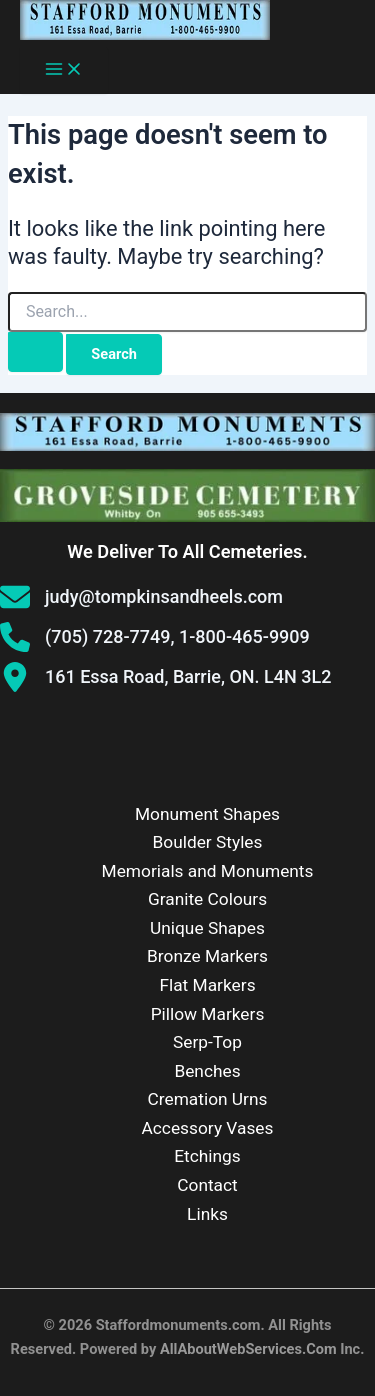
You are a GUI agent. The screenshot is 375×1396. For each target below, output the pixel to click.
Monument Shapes (207, 814)
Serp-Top (207, 1042)
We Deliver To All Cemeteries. (187, 551)
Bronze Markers (207, 956)
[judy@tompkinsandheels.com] (141, 597)
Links (207, 1214)
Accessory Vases (208, 1128)
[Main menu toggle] (64, 70)
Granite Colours (207, 899)
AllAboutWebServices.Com (248, 1349)
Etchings (207, 1156)
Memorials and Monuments (208, 871)
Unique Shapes (207, 928)
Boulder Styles (208, 842)
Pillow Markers (208, 1014)
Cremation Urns (208, 1099)
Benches (207, 1071)
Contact (207, 1185)
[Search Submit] (35, 352)
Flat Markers (207, 985)
